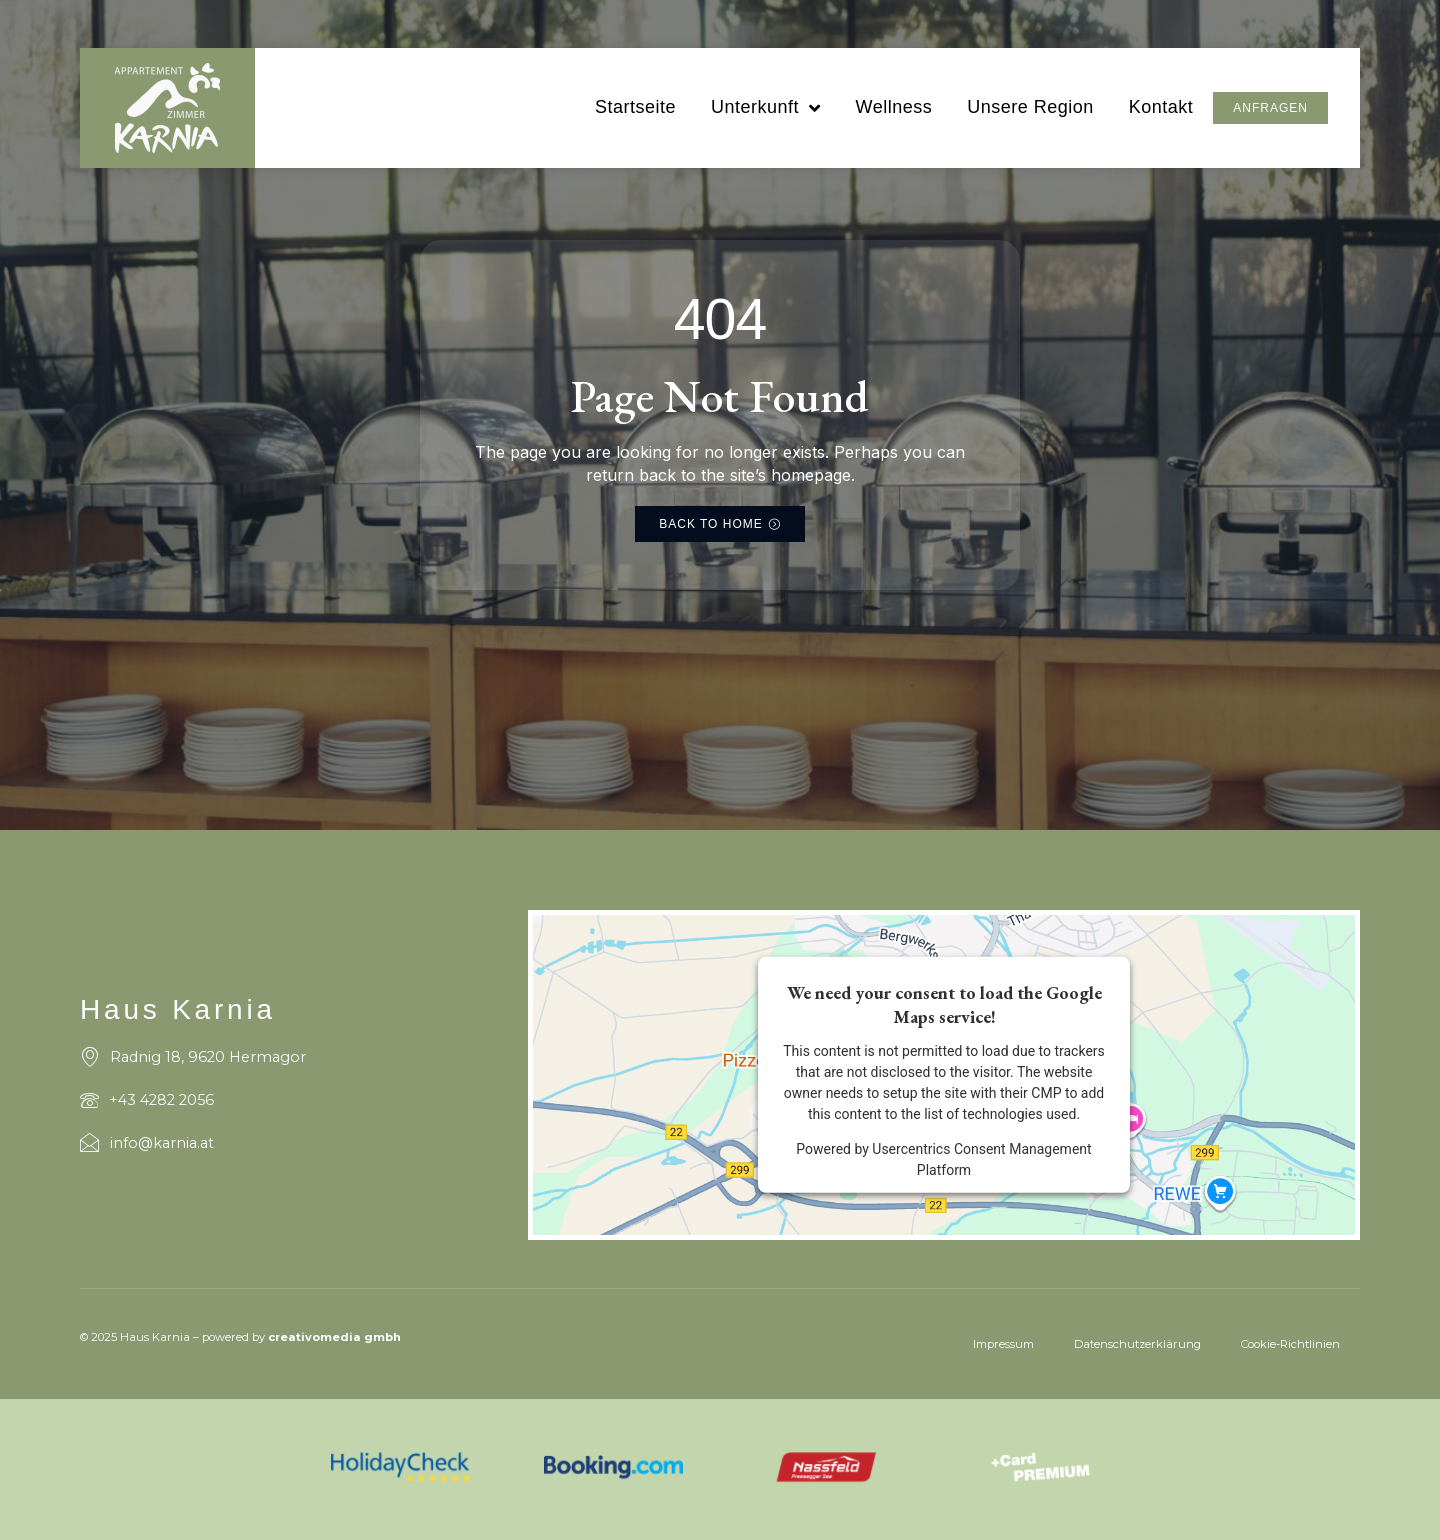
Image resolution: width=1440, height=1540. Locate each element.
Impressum (1003, 1344)
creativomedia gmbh (334, 1337)
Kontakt (1161, 107)
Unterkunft (766, 108)
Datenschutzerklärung (1137, 1344)
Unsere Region (1030, 107)
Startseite (635, 107)
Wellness (893, 107)
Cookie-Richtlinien (1290, 1344)
